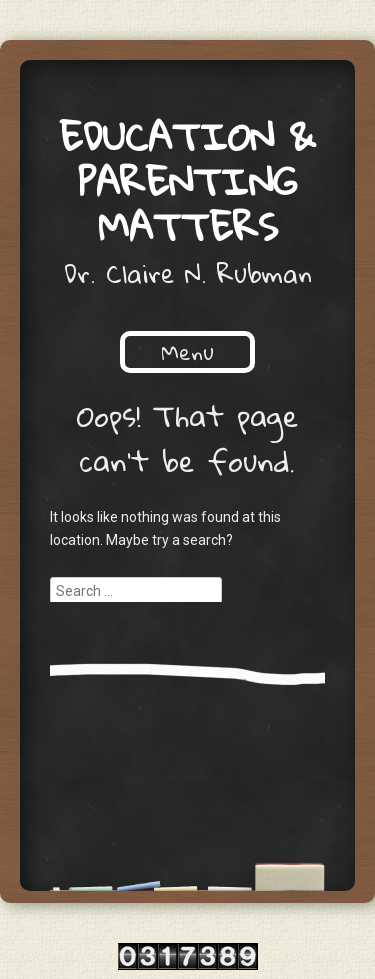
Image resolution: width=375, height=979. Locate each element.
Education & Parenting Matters (187, 181)
